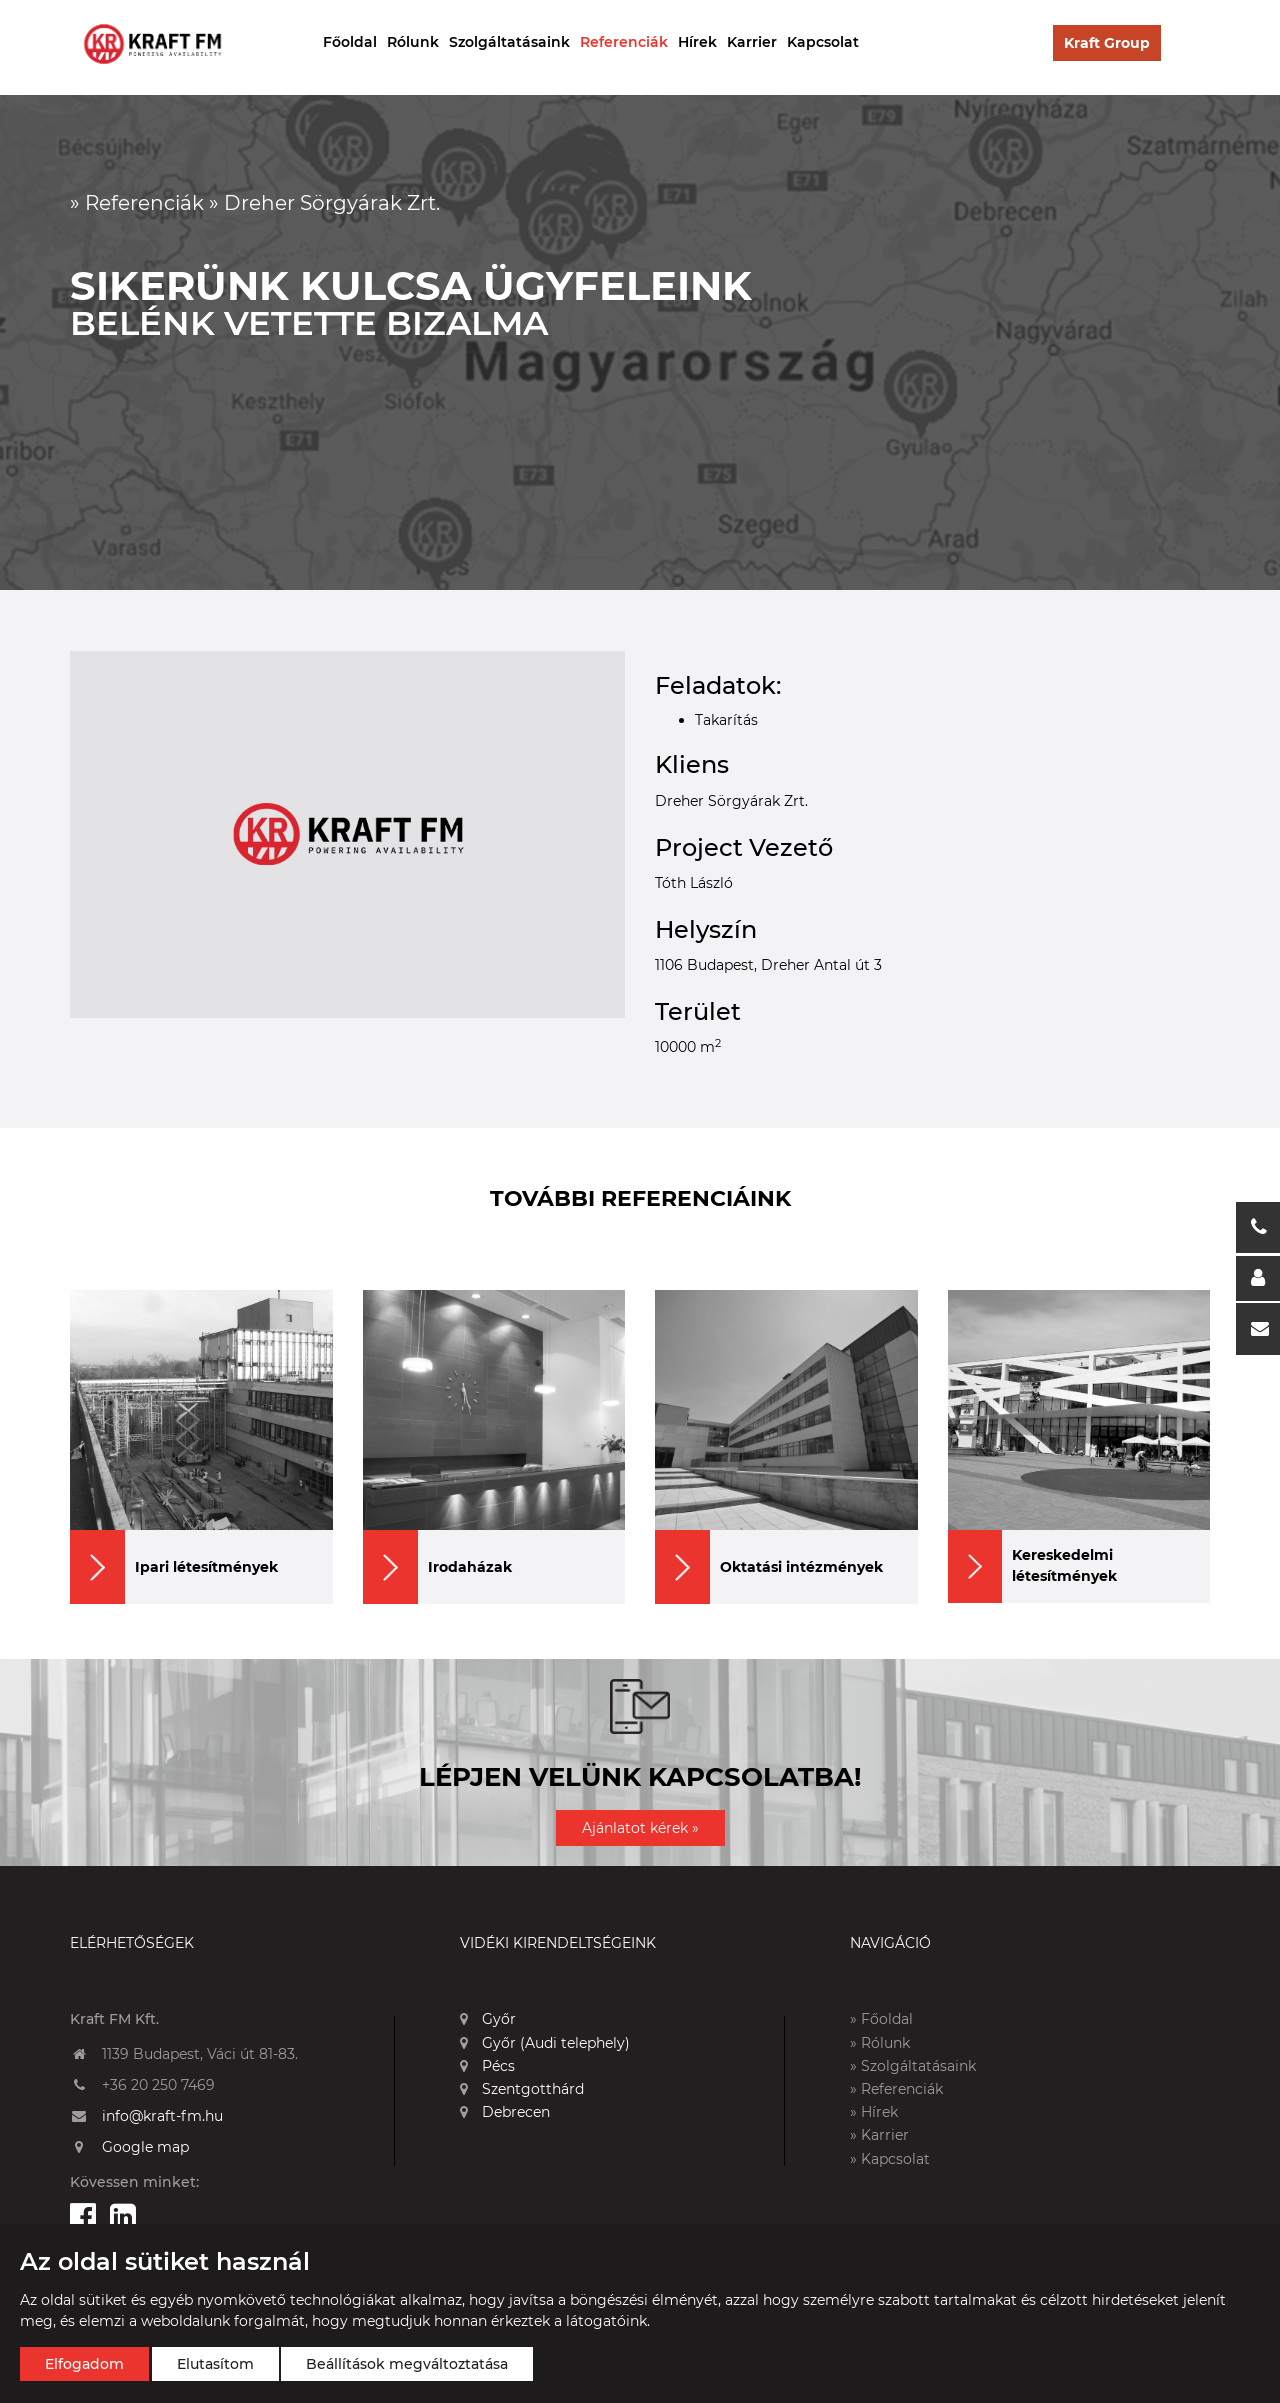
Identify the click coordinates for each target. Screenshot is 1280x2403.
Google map (145, 2147)
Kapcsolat (823, 42)
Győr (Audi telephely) (545, 2043)
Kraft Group (1107, 43)
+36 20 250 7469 (158, 2085)
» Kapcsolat (890, 2159)
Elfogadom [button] (84, 2364)
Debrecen (505, 2112)
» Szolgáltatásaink (913, 2066)
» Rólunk (880, 2043)
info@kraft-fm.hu (162, 2116)
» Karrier (879, 2135)
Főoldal (350, 42)
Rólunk (413, 42)
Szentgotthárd (522, 2089)
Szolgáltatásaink (509, 42)
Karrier (752, 42)
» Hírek (874, 2112)
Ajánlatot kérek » (640, 1828)
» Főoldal (881, 2019)
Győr (488, 2019)
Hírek (697, 42)
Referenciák (624, 42)
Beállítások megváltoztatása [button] (407, 2364)
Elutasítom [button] (215, 2364)
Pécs (487, 2066)
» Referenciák (896, 2089)
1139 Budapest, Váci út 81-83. (200, 2054)
